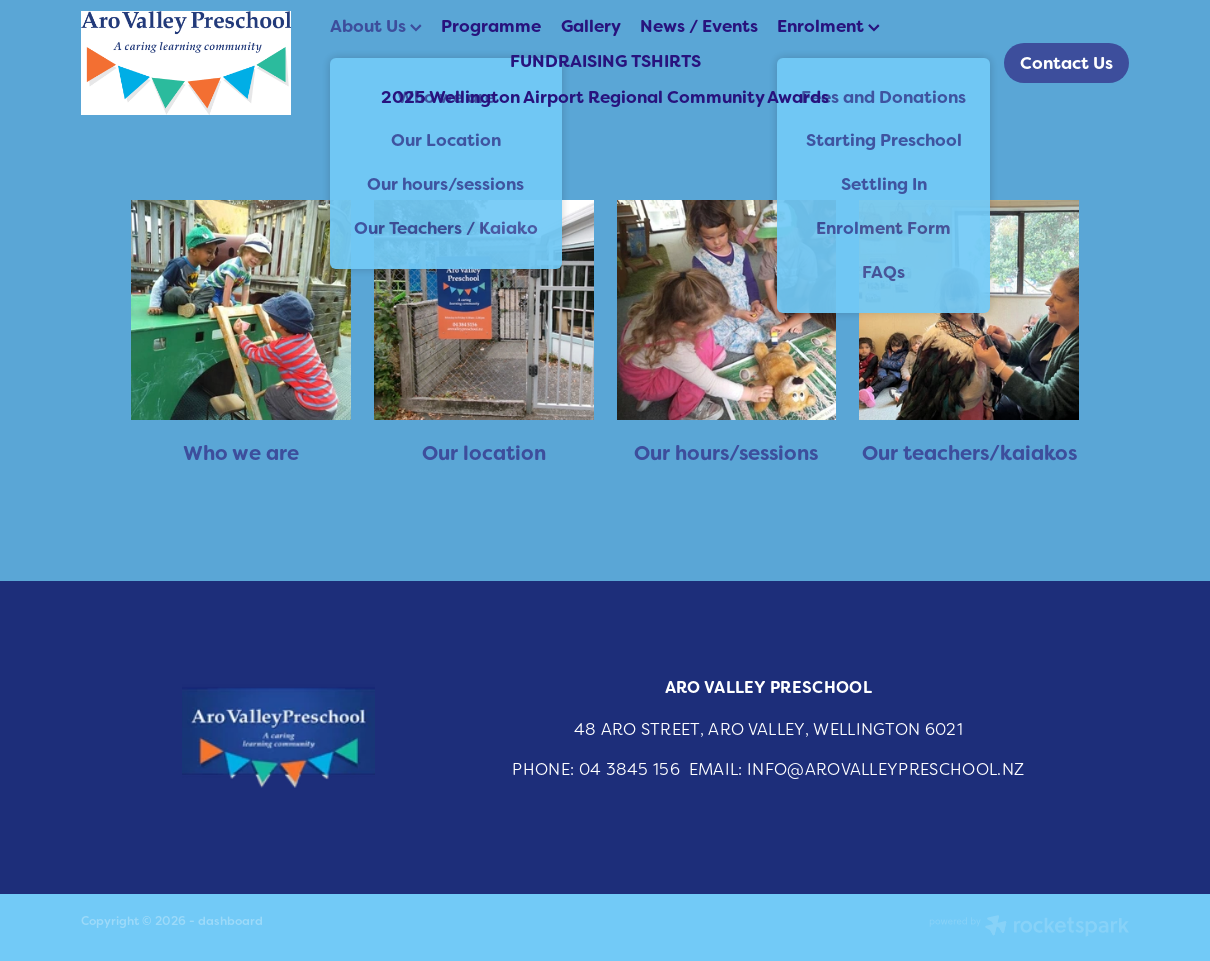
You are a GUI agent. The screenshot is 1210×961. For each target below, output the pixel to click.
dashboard (230, 921)
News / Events (699, 26)
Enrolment (828, 26)
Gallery (591, 26)
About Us (376, 26)
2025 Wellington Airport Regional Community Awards (605, 97)
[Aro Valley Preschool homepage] (186, 63)
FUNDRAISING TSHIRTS (605, 61)
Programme (491, 26)
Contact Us (1066, 63)
